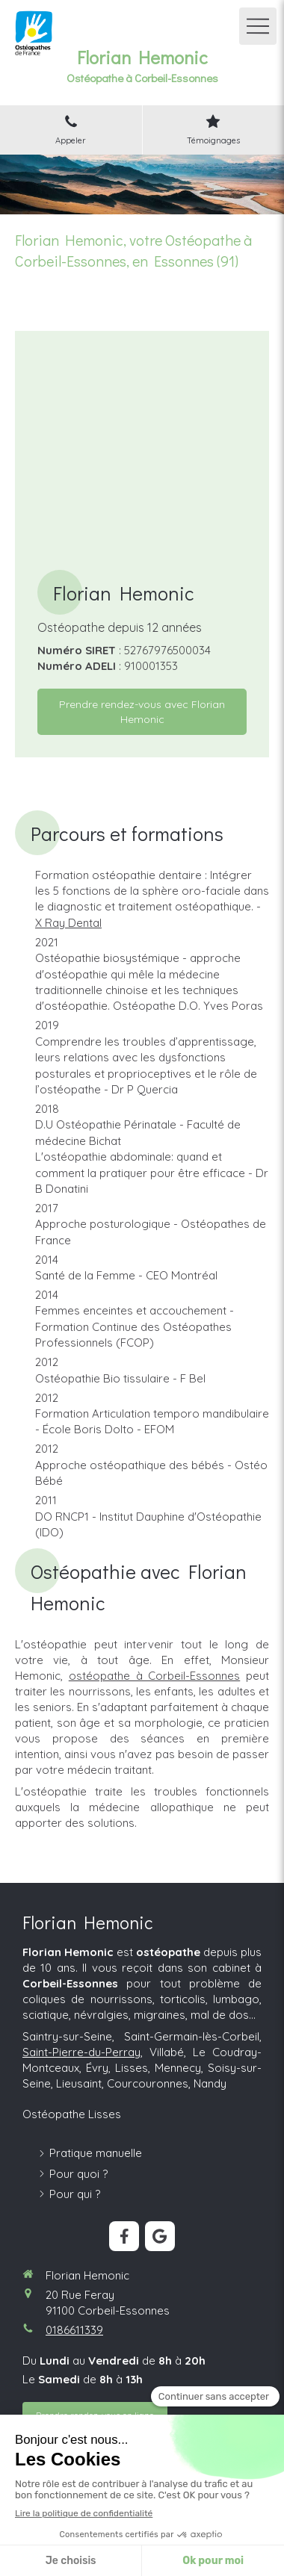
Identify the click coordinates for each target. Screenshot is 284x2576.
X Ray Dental (68, 923)
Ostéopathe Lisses (71, 2114)
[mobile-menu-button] (258, 26)
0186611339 (74, 2330)
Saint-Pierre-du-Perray (81, 2052)
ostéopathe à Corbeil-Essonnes (155, 1676)
